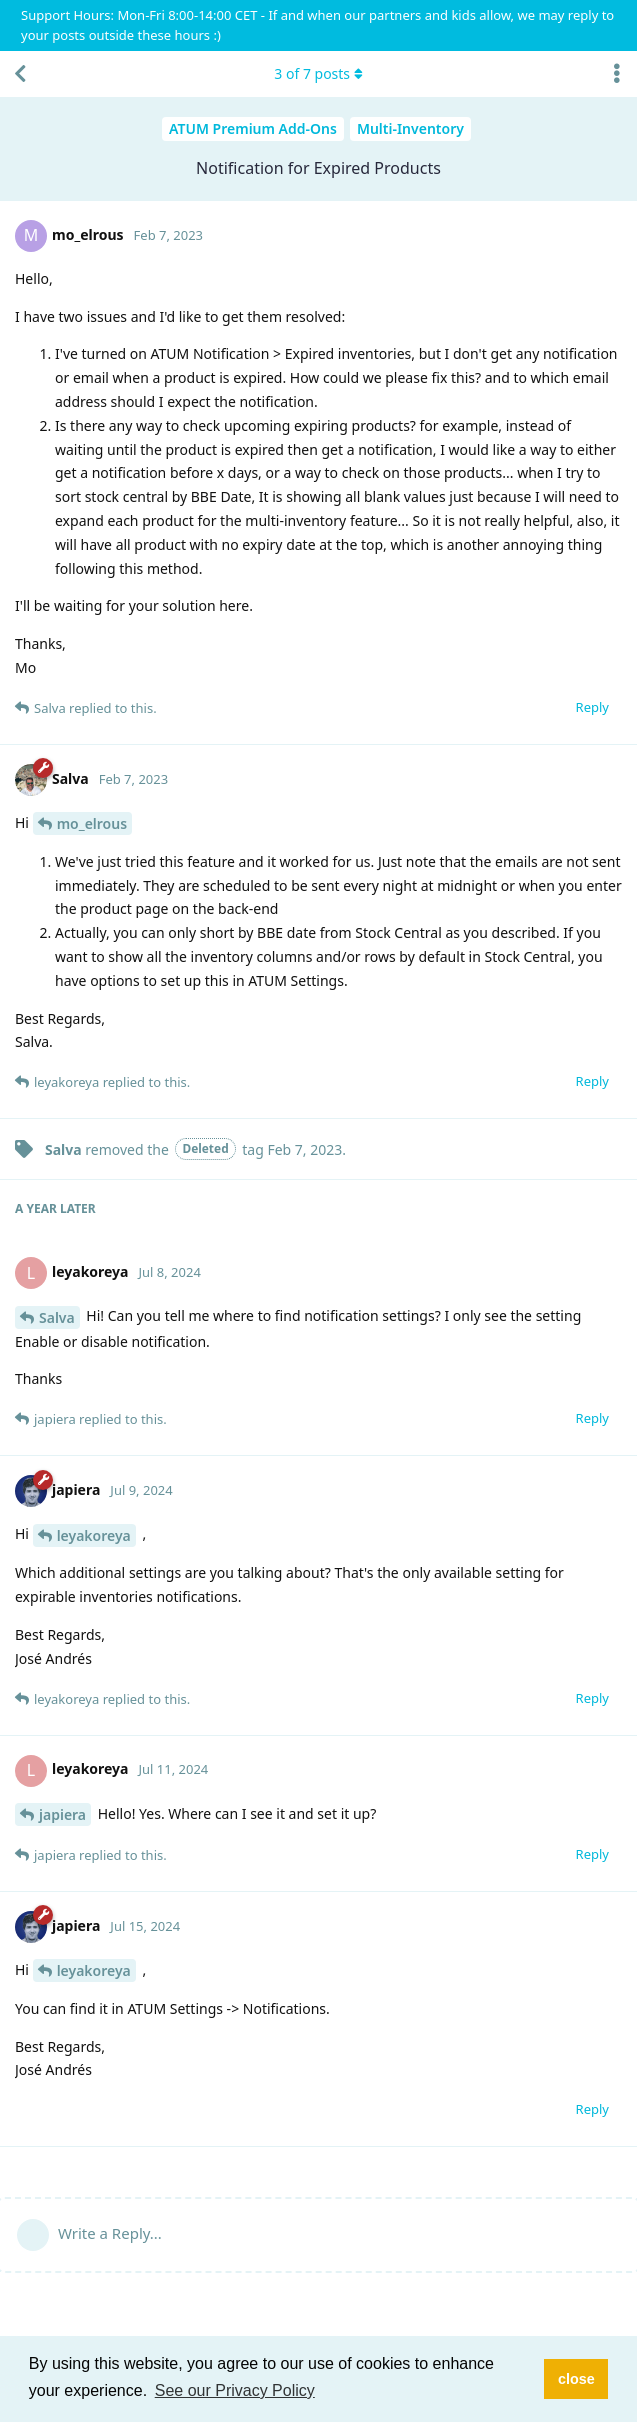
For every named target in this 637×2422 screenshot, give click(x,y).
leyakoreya (94, 1535)
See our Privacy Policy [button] (235, 2390)
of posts (318, 73)
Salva (57, 1317)
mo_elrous (92, 823)
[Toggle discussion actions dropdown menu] (617, 74)
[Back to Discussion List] (20, 74)
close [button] (576, 2379)
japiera (62, 1814)
